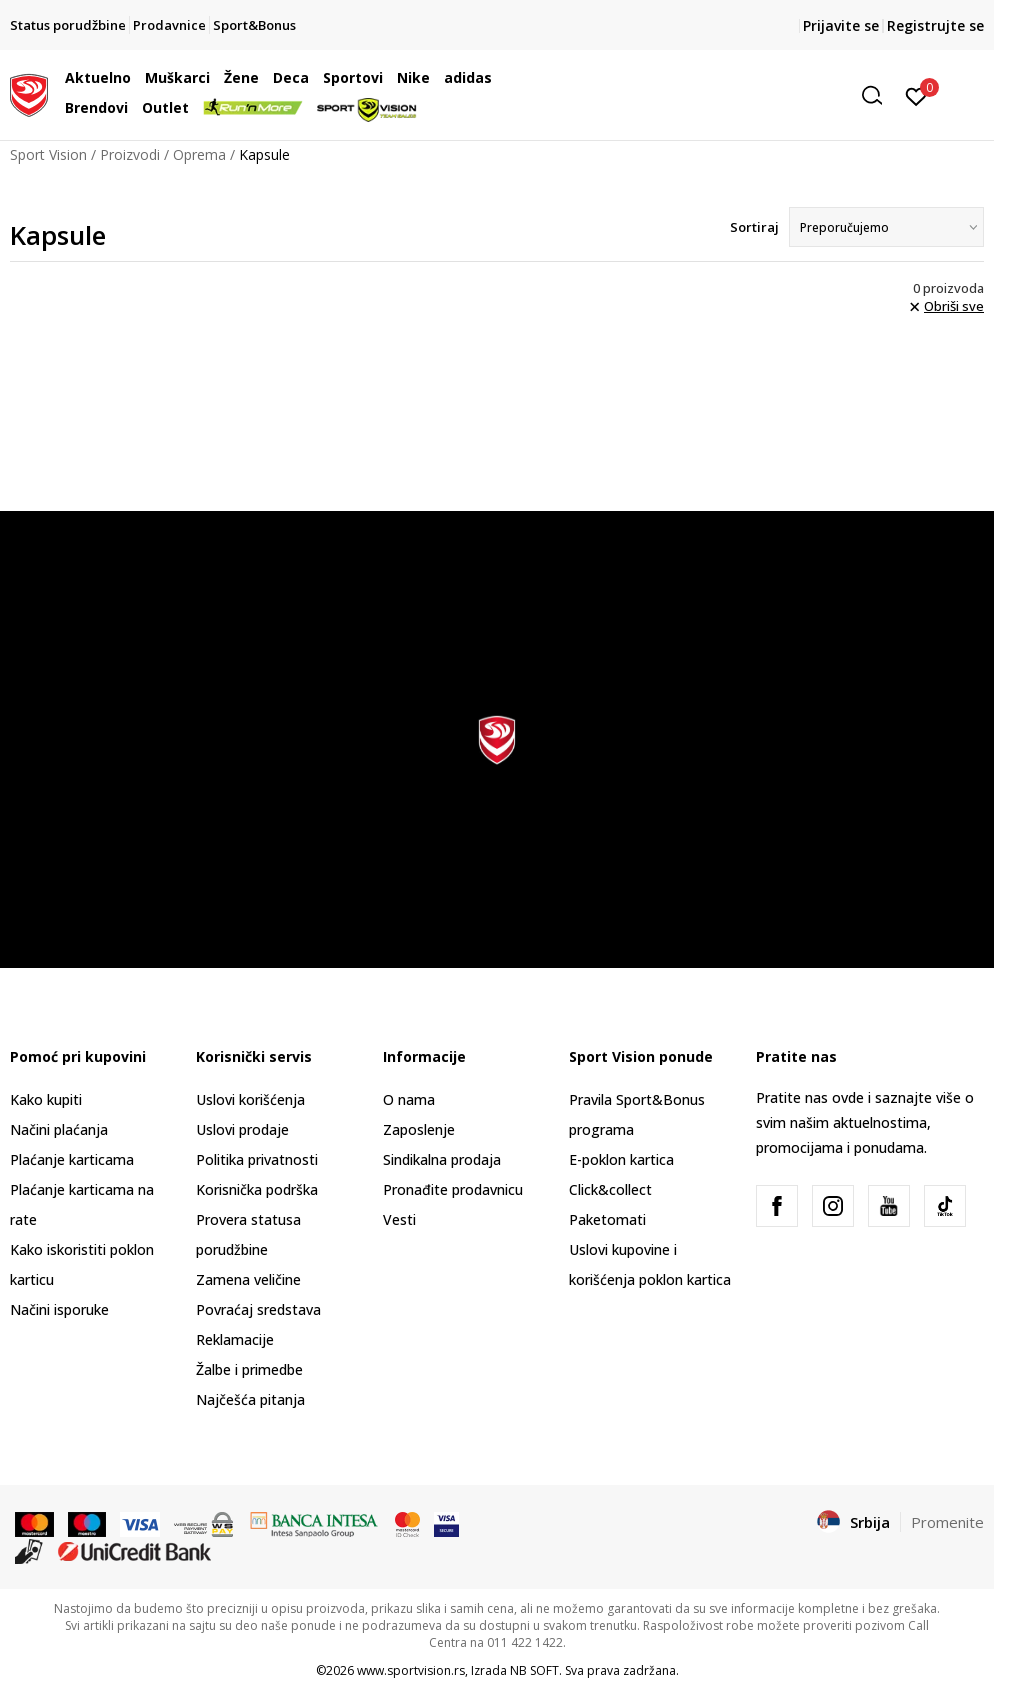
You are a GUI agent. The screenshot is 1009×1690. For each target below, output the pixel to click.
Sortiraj (754, 227)
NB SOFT (534, 1670)
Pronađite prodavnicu (453, 1189)
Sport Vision (48, 154)
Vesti (399, 1219)
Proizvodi (130, 154)
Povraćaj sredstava (258, 1309)
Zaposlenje (419, 1129)
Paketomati (607, 1219)
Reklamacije (235, 1339)
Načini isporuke (59, 1309)
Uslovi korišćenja (250, 1099)
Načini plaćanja (59, 1129)
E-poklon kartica (621, 1159)
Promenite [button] (947, 1522)
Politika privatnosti (257, 1159)
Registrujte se (935, 25)
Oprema (199, 154)
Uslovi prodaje (242, 1129)
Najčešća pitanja (250, 1399)
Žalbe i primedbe (249, 1369)
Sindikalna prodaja (442, 1159)
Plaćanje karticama (72, 1159)
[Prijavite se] (916, 95)
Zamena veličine (248, 1279)
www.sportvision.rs (411, 1670)
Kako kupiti (46, 1099)
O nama (409, 1099)
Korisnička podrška (257, 1189)
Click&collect (610, 1189)
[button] (739, 95)
